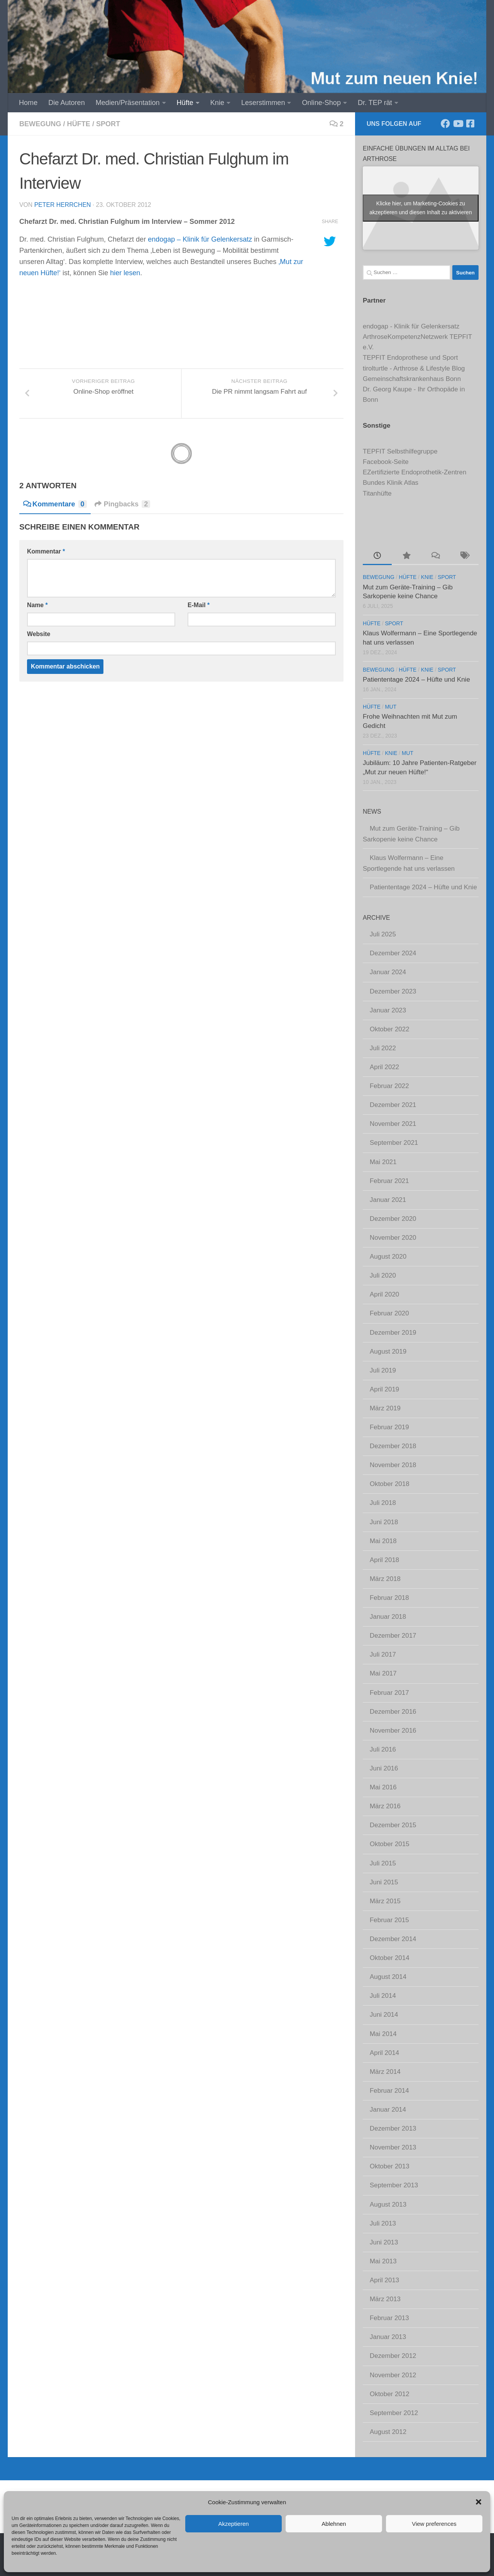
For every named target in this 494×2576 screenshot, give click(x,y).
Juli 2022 (383, 1048)
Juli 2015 (383, 1863)
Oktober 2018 (389, 1484)
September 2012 (394, 2413)
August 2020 (388, 1256)
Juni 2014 (384, 2014)
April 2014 (384, 2052)
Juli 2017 (383, 1654)
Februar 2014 (389, 2090)
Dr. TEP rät (375, 103)
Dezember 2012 (393, 2355)
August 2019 (388, 1351)
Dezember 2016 (393, 1711)
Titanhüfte (377, 493)
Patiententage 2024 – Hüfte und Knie (416, 679)
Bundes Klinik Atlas (390, 482)
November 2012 (393, 2375)
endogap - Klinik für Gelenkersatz (411, 326)
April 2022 (384, 1067)
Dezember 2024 (393, 953)
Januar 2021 (388, 1199)
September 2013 (394, 2185)
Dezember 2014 (393, 1939)
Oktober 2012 (389, 2394)
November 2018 (393, 1465)
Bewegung (40, 124)
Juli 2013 (383, 2223)
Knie (217, 103)
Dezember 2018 (393, 1446)
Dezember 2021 (393, 1105)
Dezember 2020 (393, 1218)
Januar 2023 (388, 1010)
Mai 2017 (383, 1673)
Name (37, 605)
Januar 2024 (388, 972)
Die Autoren (66, 103)
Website (38, 634)
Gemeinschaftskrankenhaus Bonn (412, 379)
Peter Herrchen (62, 204)
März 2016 (385, 1806)
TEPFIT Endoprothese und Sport (410, 357)
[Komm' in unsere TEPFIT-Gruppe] (470, 123)
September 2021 (394, 1142)
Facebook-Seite (386, 461)
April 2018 (384, 1560)
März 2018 (385, 1578)
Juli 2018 (383, 1502)
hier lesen (125, 273)
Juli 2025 (383, 934)
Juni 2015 (384, 1882)
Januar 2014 (388, 2109)
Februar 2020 (389, 1313)
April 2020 (384, 1294)
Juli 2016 (383, 1749)
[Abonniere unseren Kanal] (457, 123)
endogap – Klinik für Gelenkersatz (200, 239)
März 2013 (385, 2299)
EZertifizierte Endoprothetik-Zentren (414, 472)
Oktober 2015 (389, 1844)
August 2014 (388, 1976)
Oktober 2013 (389, 2166)
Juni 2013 (384, 2242)
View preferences (434, 2523)
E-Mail (199, 605)
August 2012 (388, 2432)
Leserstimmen (263, 103)
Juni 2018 (384, 1522)
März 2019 (385, 1408)
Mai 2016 (383, 1787)
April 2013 (384, 2280)
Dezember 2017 (393, 1635)
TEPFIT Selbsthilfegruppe (400, 451)
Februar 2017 (389, 1692)
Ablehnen (333, 2523)
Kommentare (55, 504)
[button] (478, 2502)
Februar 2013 (389, 2318)
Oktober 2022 (389, 1029)
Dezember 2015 (393, 1825)
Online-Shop (321, 103)
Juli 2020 (383, 1275)
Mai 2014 (383, 2034)
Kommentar (46, 551)
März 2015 (385, 1901)
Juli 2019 (383, 1370)
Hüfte (185, 103)
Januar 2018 (388, 1616)
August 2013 (388, 2204)
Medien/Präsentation (128, 103)
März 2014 (385, 2071)
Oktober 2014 (389, 1958)
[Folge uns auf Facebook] (445, 123)
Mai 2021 (383, 1162)
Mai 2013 (383, 2261)
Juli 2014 (383, 1995)
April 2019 (384, 1389)
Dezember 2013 (393, 2128)
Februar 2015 (389, 1920)
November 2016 (393, 1730)
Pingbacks (123, 504)
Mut (390, 707)
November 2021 (393, 1123)
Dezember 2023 (393, 991)
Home (28, 103)
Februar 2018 (389, 1597)
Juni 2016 (384, 1768)
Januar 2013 (388, 2337)
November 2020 (393, 1237)
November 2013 (393, 2147)
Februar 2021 (389, 1181)
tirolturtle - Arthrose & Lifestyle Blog (414, 368)
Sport (108, 124)
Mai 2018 (383, 1541)
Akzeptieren (233, 2523)
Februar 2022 (389, 1086)
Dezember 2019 (393, 1332)
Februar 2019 (389, 1427)
